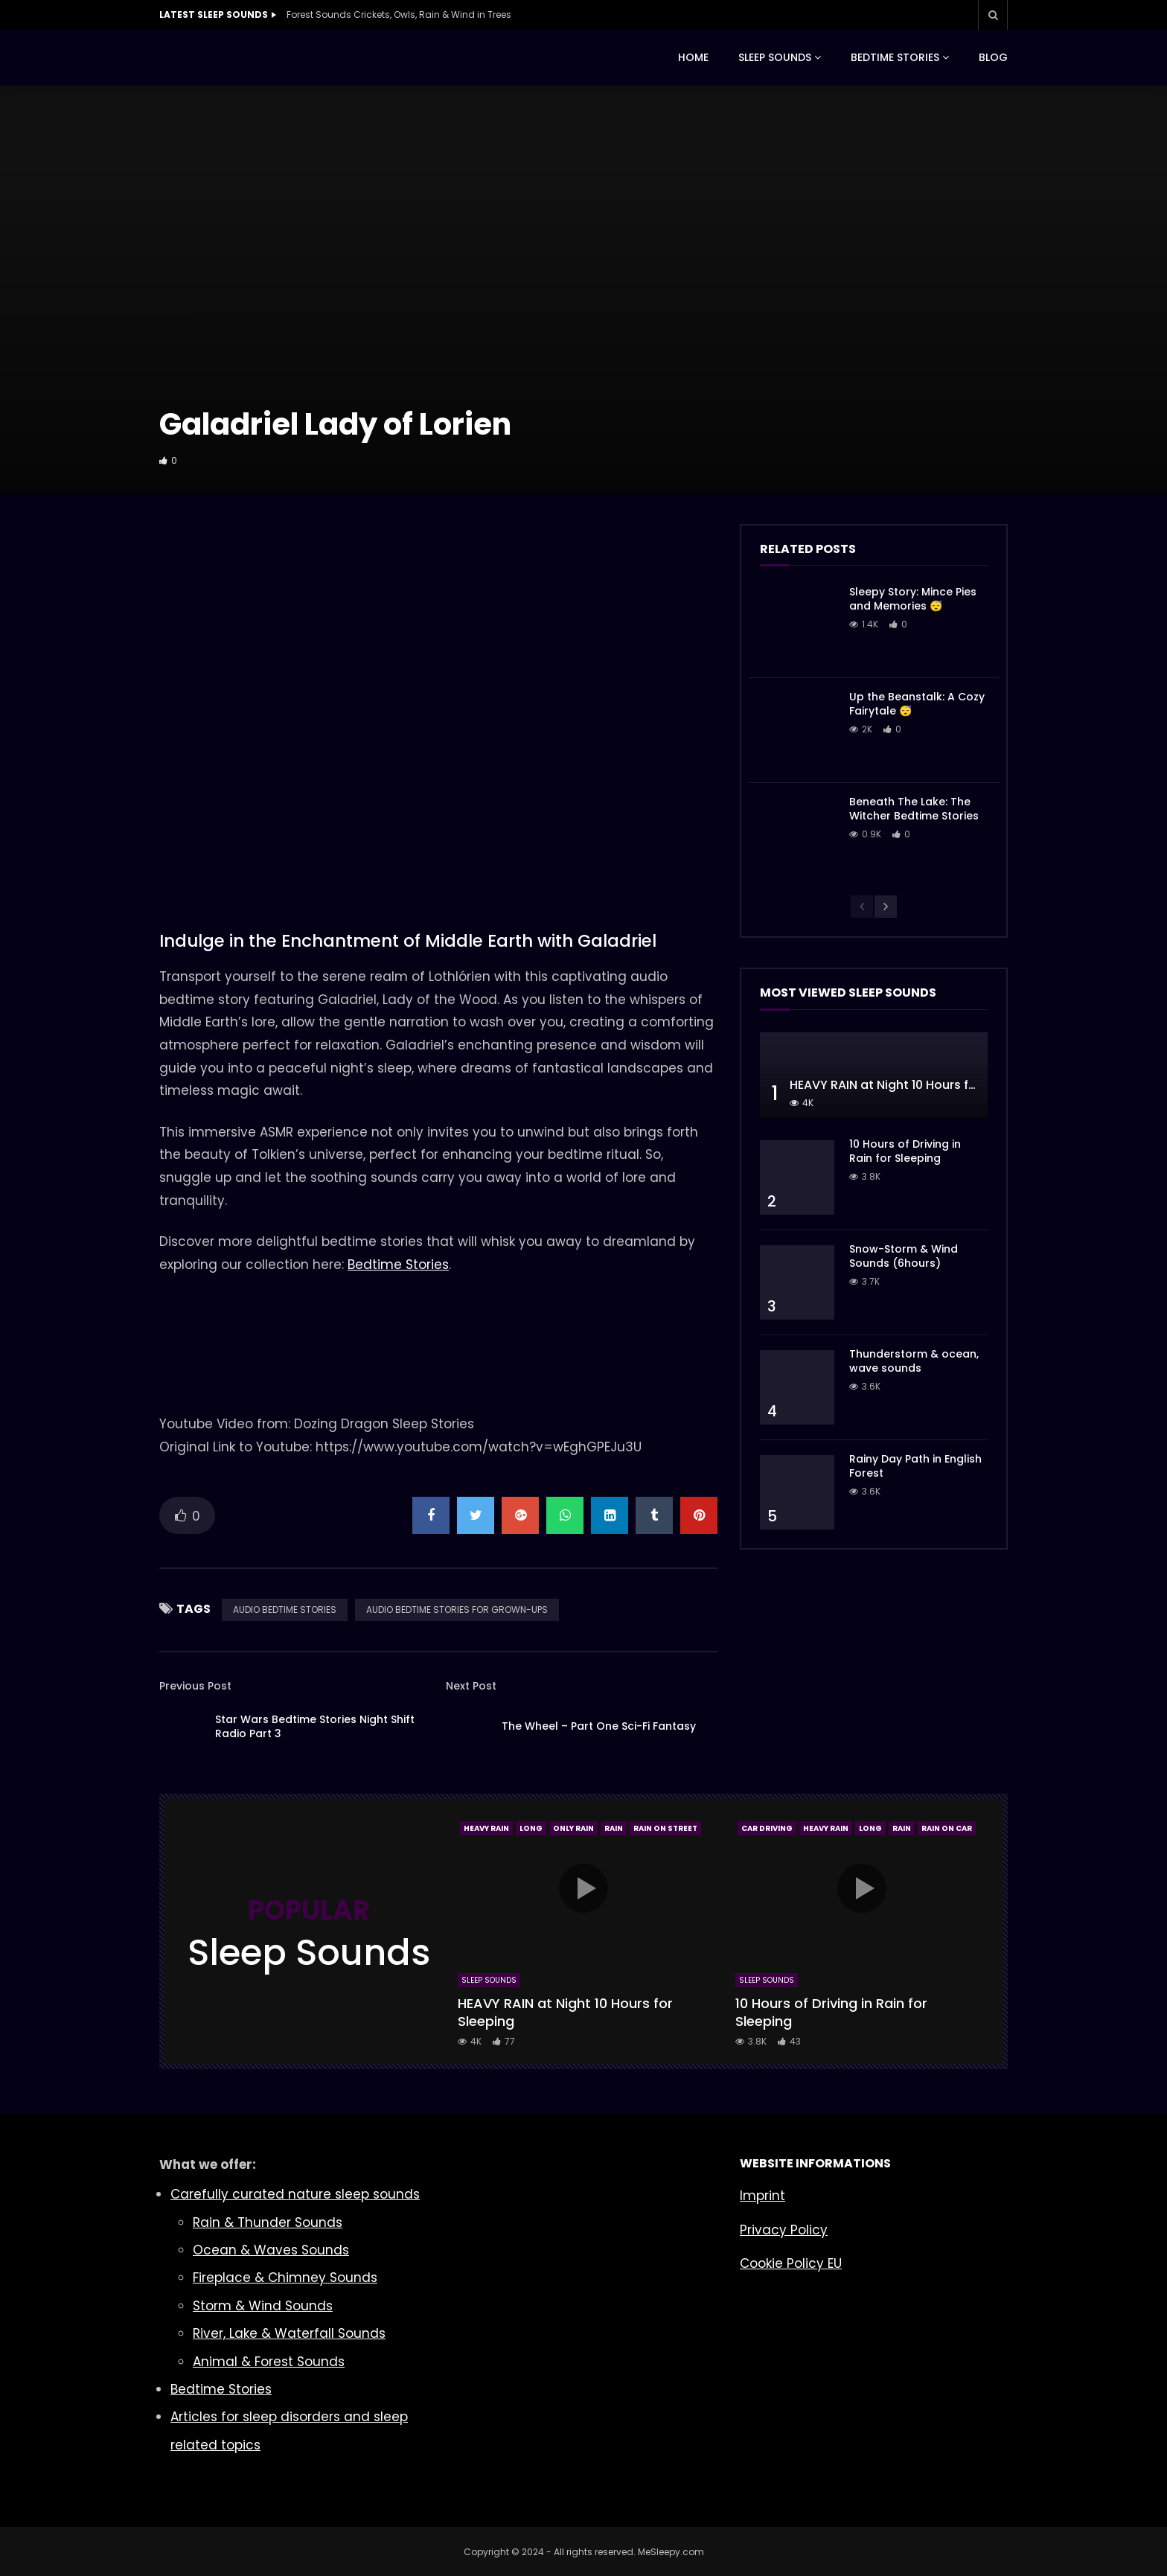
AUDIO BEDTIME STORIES (284, 1609)
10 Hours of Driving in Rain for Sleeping (905, 1151)
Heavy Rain (486, 1828)
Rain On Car (946, 1828)
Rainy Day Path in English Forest (915, 1465)
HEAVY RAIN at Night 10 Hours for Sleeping (913, 1084)
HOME (693, 57)
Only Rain (573, 1828)
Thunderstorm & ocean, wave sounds (914, 1360)
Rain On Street (665, 1828)
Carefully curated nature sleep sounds (295, 2194)
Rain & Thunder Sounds (267, 2222)
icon (583, 1888)
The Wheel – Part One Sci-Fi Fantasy (599, 1726)
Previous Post (195, 1685)
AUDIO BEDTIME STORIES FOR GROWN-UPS (457, 1609)
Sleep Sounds (489, 1980)
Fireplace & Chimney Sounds (285, 2277)
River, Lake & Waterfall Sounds (289, 2333)
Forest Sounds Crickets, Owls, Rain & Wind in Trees (399, 14)
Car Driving (767, 1828)
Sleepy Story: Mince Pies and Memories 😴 (912, 598)
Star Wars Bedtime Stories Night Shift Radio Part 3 (315, 1726)
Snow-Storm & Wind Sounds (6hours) (903, 1256)
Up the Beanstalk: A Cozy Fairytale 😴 (917, 703)
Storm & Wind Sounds (263, 2306)
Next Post (471, 1685)
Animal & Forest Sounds (269, 2362)
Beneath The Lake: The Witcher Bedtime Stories (914, 808)
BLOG (993, 57)
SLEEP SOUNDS (774, 57)
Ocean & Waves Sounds (271, 2250)
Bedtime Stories (398, 1264)
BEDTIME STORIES (895, 57)
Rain (613, 1828)
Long (531, 1828)
